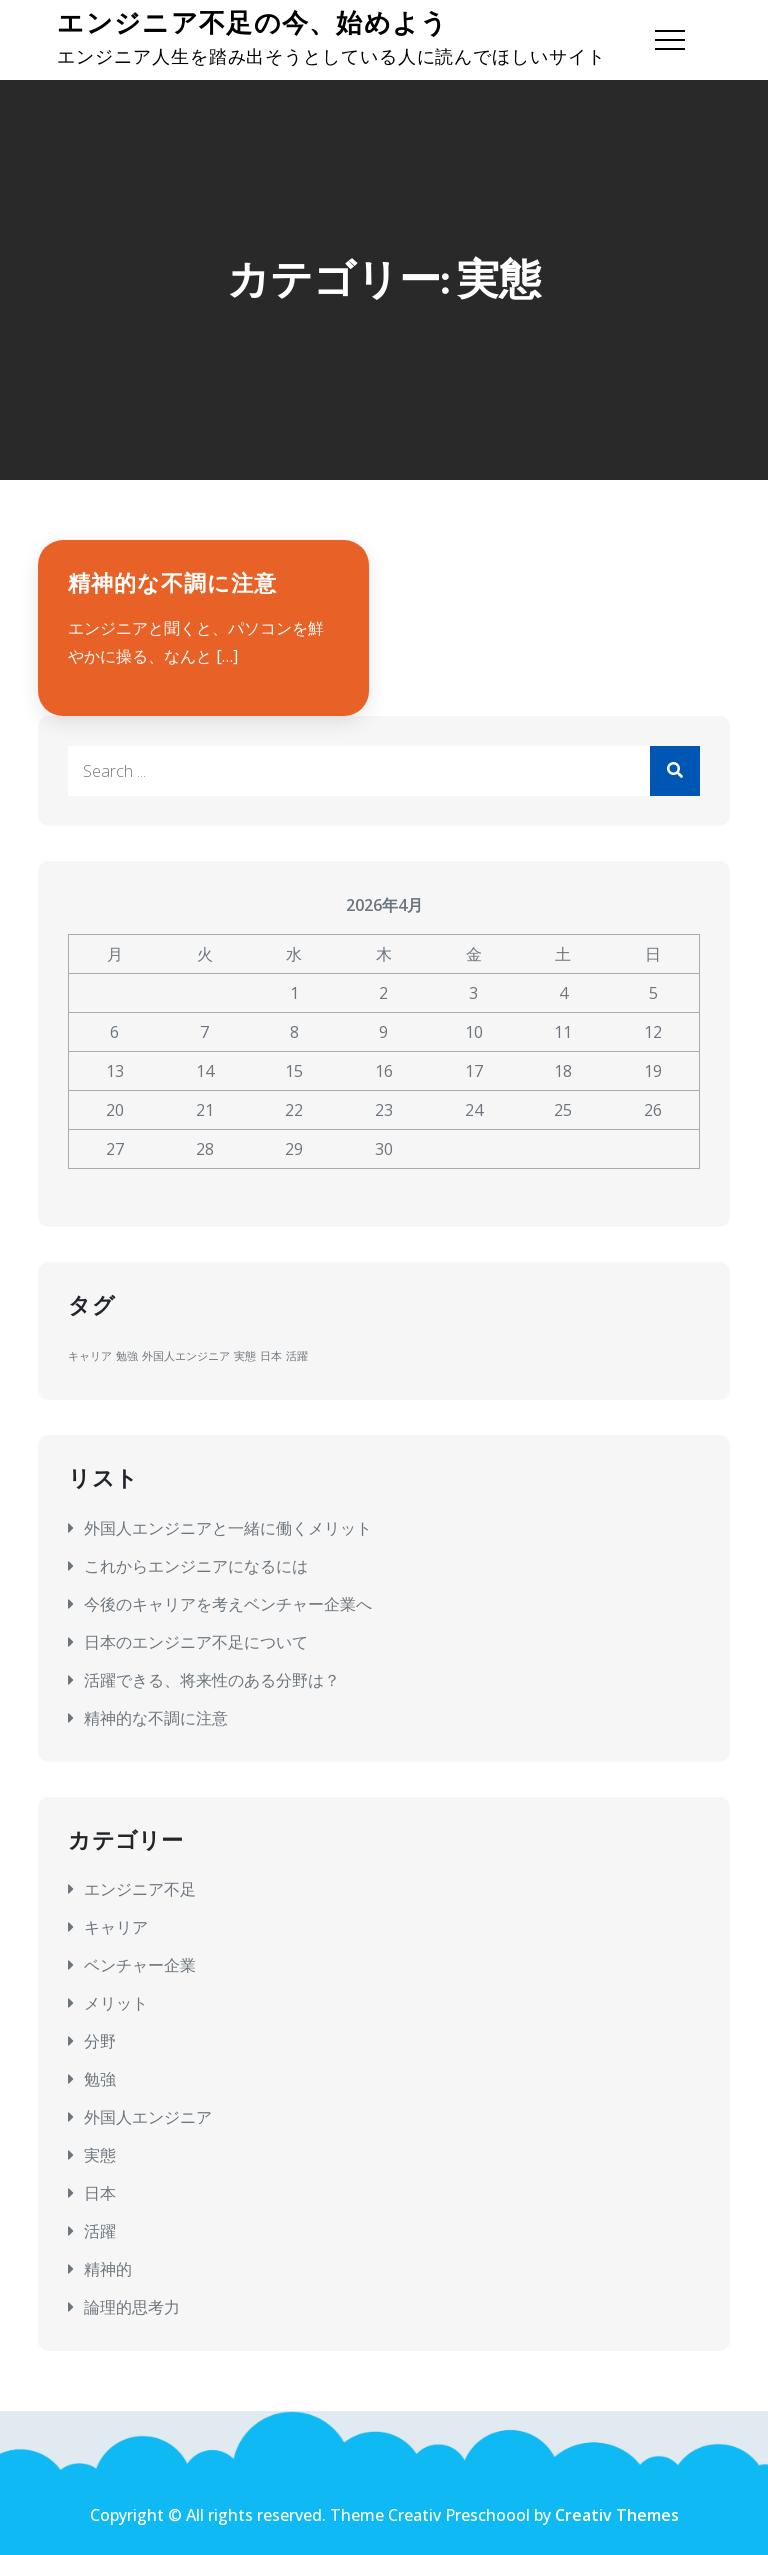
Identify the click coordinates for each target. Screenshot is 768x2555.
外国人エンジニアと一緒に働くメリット (228, 1528)
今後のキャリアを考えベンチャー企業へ (228, 1604)
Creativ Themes (617, 2515)
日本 (100, 2193)
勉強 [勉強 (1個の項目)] (127, 1356)
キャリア (116, 1927)
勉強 (100, 2079)
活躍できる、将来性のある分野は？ (212, 1680)
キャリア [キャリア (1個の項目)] (90, 1356)
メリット (116, 2003)
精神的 (108, 2269)
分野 (100, 2041)
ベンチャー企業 (140, 1965)
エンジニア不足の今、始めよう (252, 23)
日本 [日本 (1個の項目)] (271, 1356)
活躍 (100, 2231)
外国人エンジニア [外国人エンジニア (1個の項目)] (186, 1356)
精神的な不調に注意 (172, 583)
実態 (100, 2155)
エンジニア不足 (140, 1889)
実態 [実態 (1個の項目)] (245, 1356)
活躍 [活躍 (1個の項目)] (297, 1356)
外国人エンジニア (148, 2117)
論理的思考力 (132, 2307)
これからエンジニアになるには (196, 1566)
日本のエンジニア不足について (196, 1642)
